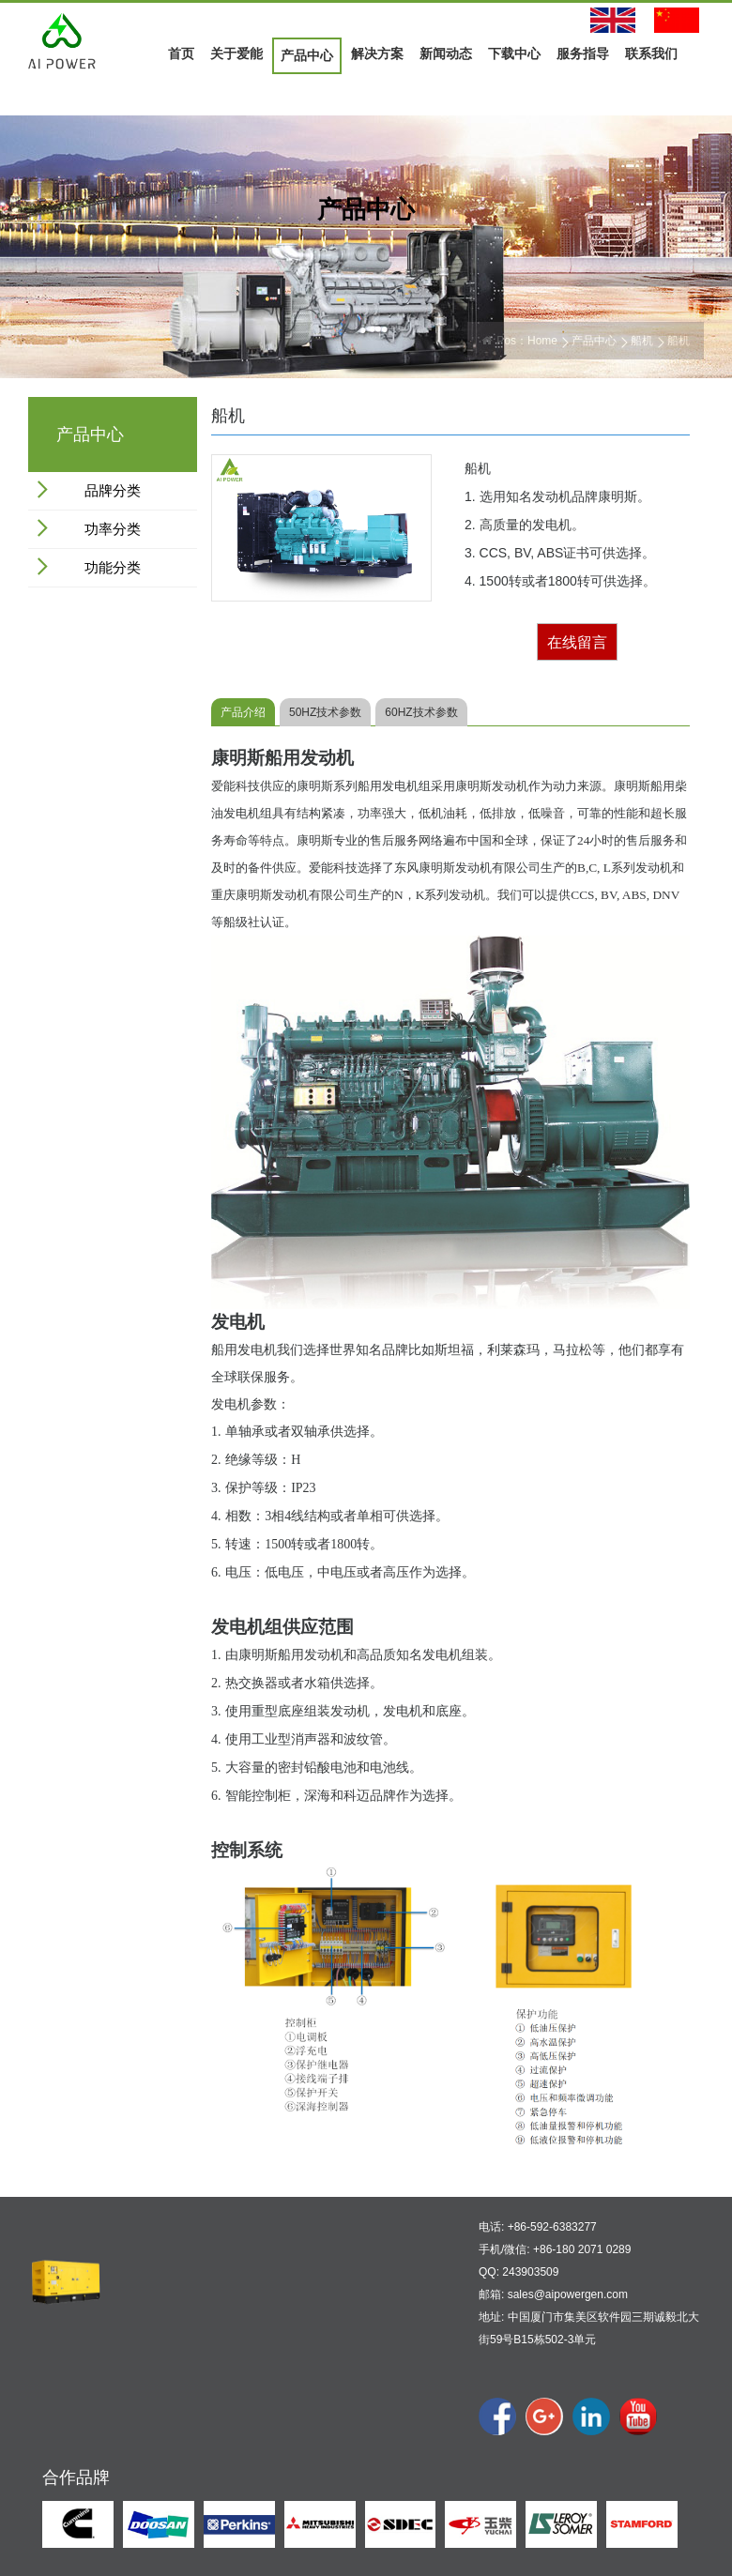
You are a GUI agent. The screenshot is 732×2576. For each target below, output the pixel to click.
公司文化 (140, 2387)
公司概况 (140, 2366)
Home (542, 340)
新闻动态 (445, 53)
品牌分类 (112, 490)
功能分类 (112, 567)
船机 (642, 340)
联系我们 (651, 53)
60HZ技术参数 (421, 712)
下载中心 (514, 53)
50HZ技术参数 (325, 712)
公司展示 (140, 2409)
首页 (181, 53)
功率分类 (112, 529)
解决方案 (377, 53)
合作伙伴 (140, 2429)
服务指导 (583, 53)
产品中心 (307, 55)
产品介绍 (243, 712)
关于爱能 (236, 53)
